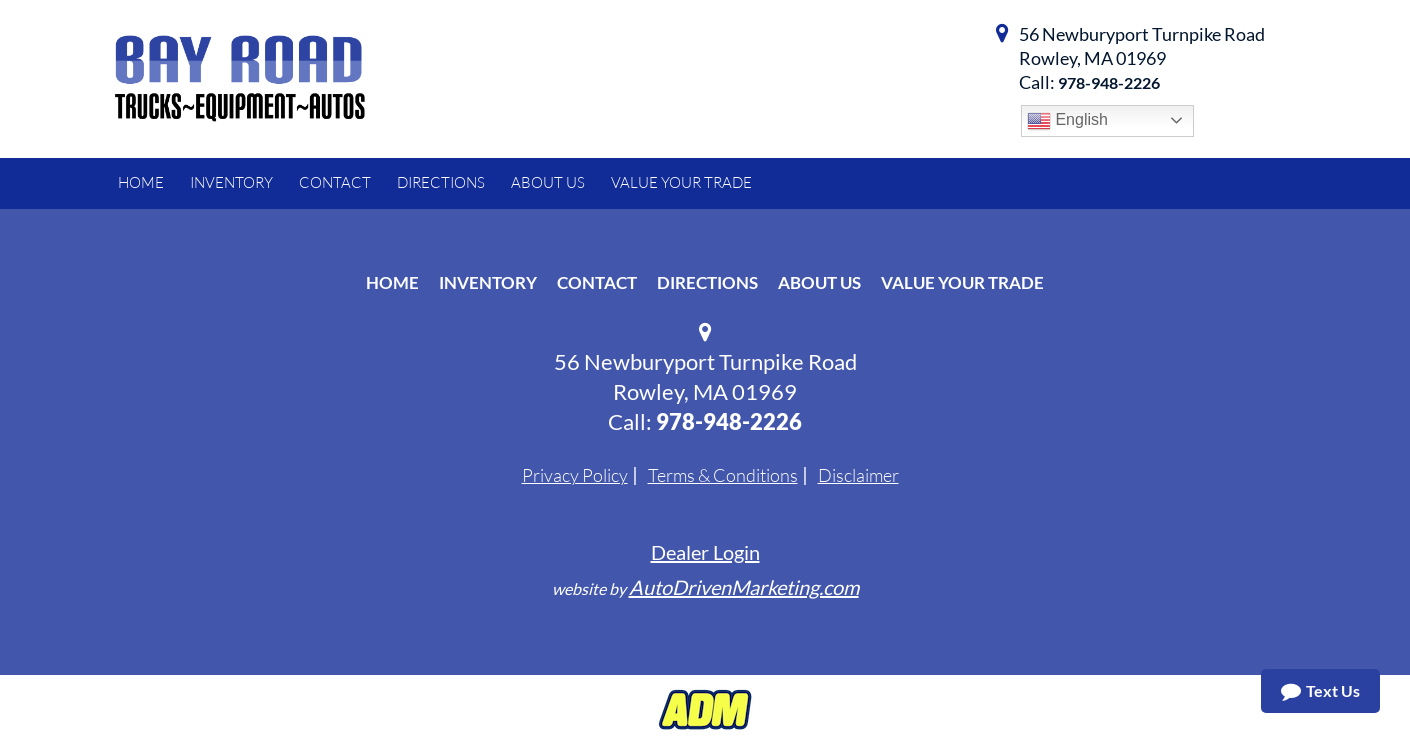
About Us (819, 282)
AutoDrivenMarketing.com (744, 587)
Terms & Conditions (723, 475)
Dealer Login (705, 552)
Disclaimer (858, 475)
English (1067, 121)
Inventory (488, 282)
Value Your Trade (962, 282)
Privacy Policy (575, 475)
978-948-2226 (1109, 82)
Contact (597, 282)
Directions (707, 282)
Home (392, 282)
